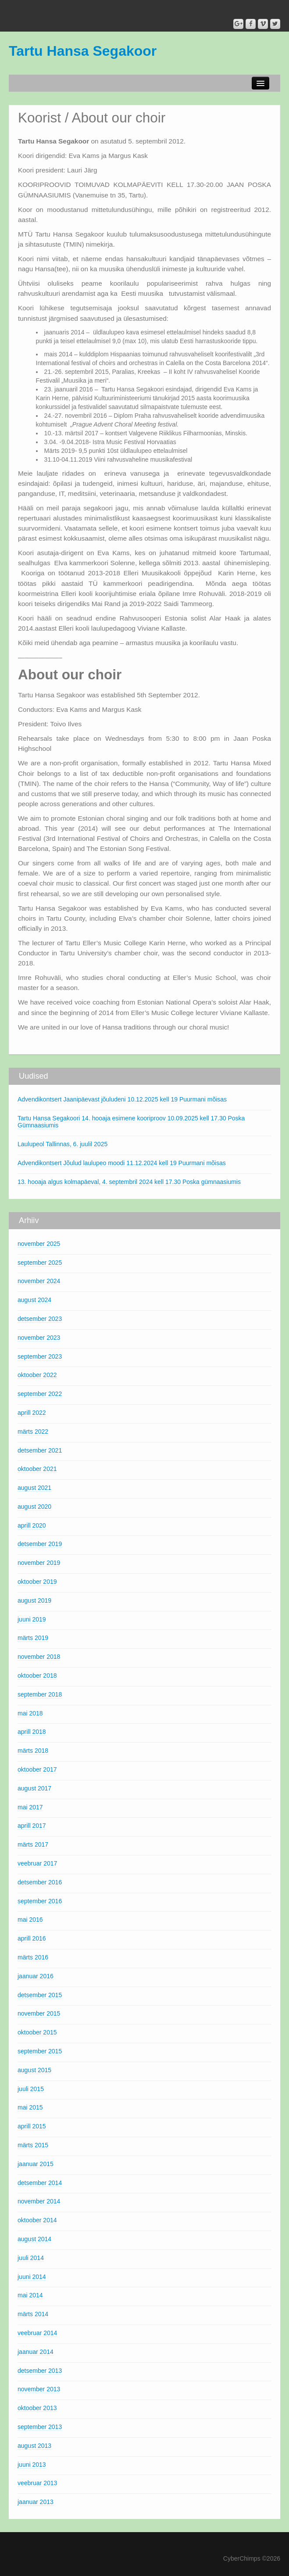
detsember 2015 (40, 1994)
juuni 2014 (32, 2276)
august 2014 (34, 2238)
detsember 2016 (40, 1882)
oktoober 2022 (37, 1374)
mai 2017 (30, 1807)
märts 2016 (33, 1957)
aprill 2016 (32, 1938)
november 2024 (39, 1280)
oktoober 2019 (37, 1581)
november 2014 (39, 2201)
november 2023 (39, 1337)
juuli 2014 (31, 2257)
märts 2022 (33, 1431)
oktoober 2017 (37, 1769)
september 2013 (40, 2426)
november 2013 (39, 2389)
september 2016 (40, 1901)
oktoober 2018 (37, 1675)
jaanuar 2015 (36, 2163)
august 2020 (34, 1506)
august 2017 (34, 1788)
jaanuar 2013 (36, 2501)
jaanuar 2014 (36, 2351)
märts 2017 (33, 1844)
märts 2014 (33, 2314)
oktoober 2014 (37, 2220)
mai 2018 (30, 1713)
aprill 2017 (32, 1825)
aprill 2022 (32, 1412)
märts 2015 (33, 2145)
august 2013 (34, 2445)
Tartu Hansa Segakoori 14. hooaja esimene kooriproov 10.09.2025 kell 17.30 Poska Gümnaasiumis (131, 1122)
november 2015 (39, 2013)
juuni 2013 (32, 2464)
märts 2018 (33, 1750)
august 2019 (34, 1600)
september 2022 (40, 1393)
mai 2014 (30, 2295)
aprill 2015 (32, 2126)
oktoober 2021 (37, 1468)
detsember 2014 (40, 2182)
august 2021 (34, 1487)
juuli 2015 (31, 2088)
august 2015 (34, 2070)
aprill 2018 (32, 1731)
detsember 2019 (40, 1543)
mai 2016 (30, 1919)
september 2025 (40, 1262)
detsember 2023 (40, 1318)
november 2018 (39, 1656)
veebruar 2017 (37, 1863)
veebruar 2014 (37, 2332)
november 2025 (39, 1243)
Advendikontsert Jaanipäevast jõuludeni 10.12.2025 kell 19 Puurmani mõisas (122, 1099)
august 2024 (34, 1299)
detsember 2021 (40, 1450)
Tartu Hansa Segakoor (83, 51)
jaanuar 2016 (36, 1976)
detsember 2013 (40, 2370)
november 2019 (39, 1562)
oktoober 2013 (37, 2407)
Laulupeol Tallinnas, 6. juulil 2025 (62, 1144)
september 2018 (40, 1694)
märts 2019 (33, 1637)
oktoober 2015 (37, 2032)
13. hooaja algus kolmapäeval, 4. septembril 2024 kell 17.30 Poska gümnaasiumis (129, 1181)
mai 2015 (30, 2107)
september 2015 (40, 2051)
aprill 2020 (32, 1525)
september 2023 (40, 1356)
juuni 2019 (32, 1619)
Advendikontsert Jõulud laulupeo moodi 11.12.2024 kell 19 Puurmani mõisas (122, 1162)
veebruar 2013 (37, 2482)
